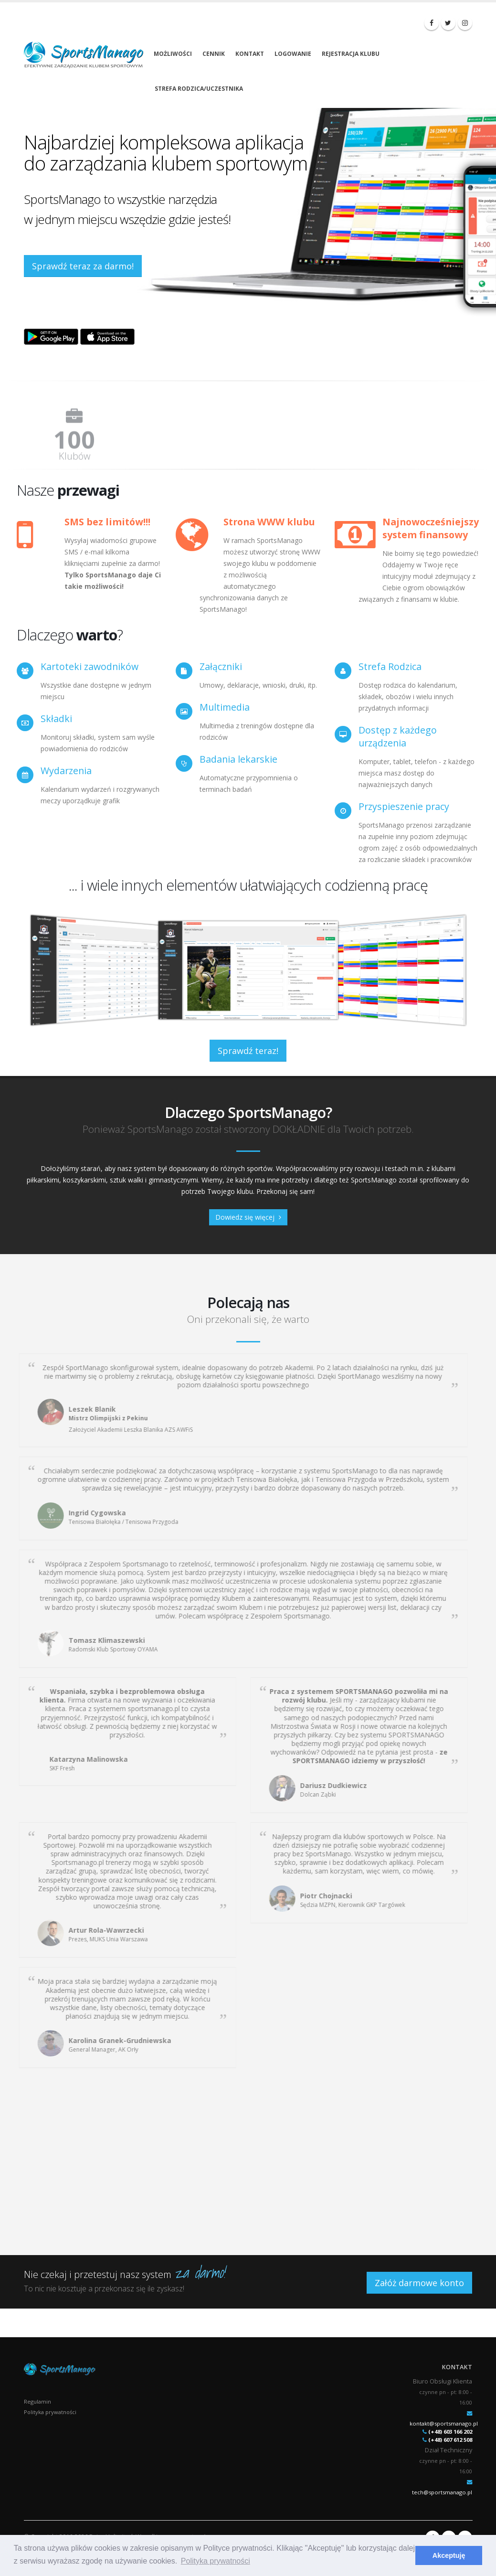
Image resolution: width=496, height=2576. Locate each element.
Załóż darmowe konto (419, 2283)
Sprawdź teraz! (248, 1050)
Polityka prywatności (50, 2412)
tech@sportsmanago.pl (442, 2492)
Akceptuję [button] (449, 2555)
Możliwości (173, 54)
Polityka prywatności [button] (215, 2561)
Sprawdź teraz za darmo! (83, 266)
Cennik (213, 54)
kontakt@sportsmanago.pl (444, 2423)
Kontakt (249, 54)
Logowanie (292, 54)
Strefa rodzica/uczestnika (199, 89)
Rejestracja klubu (351, 54)
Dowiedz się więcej (248, 1217)
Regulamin (37, 2401)
